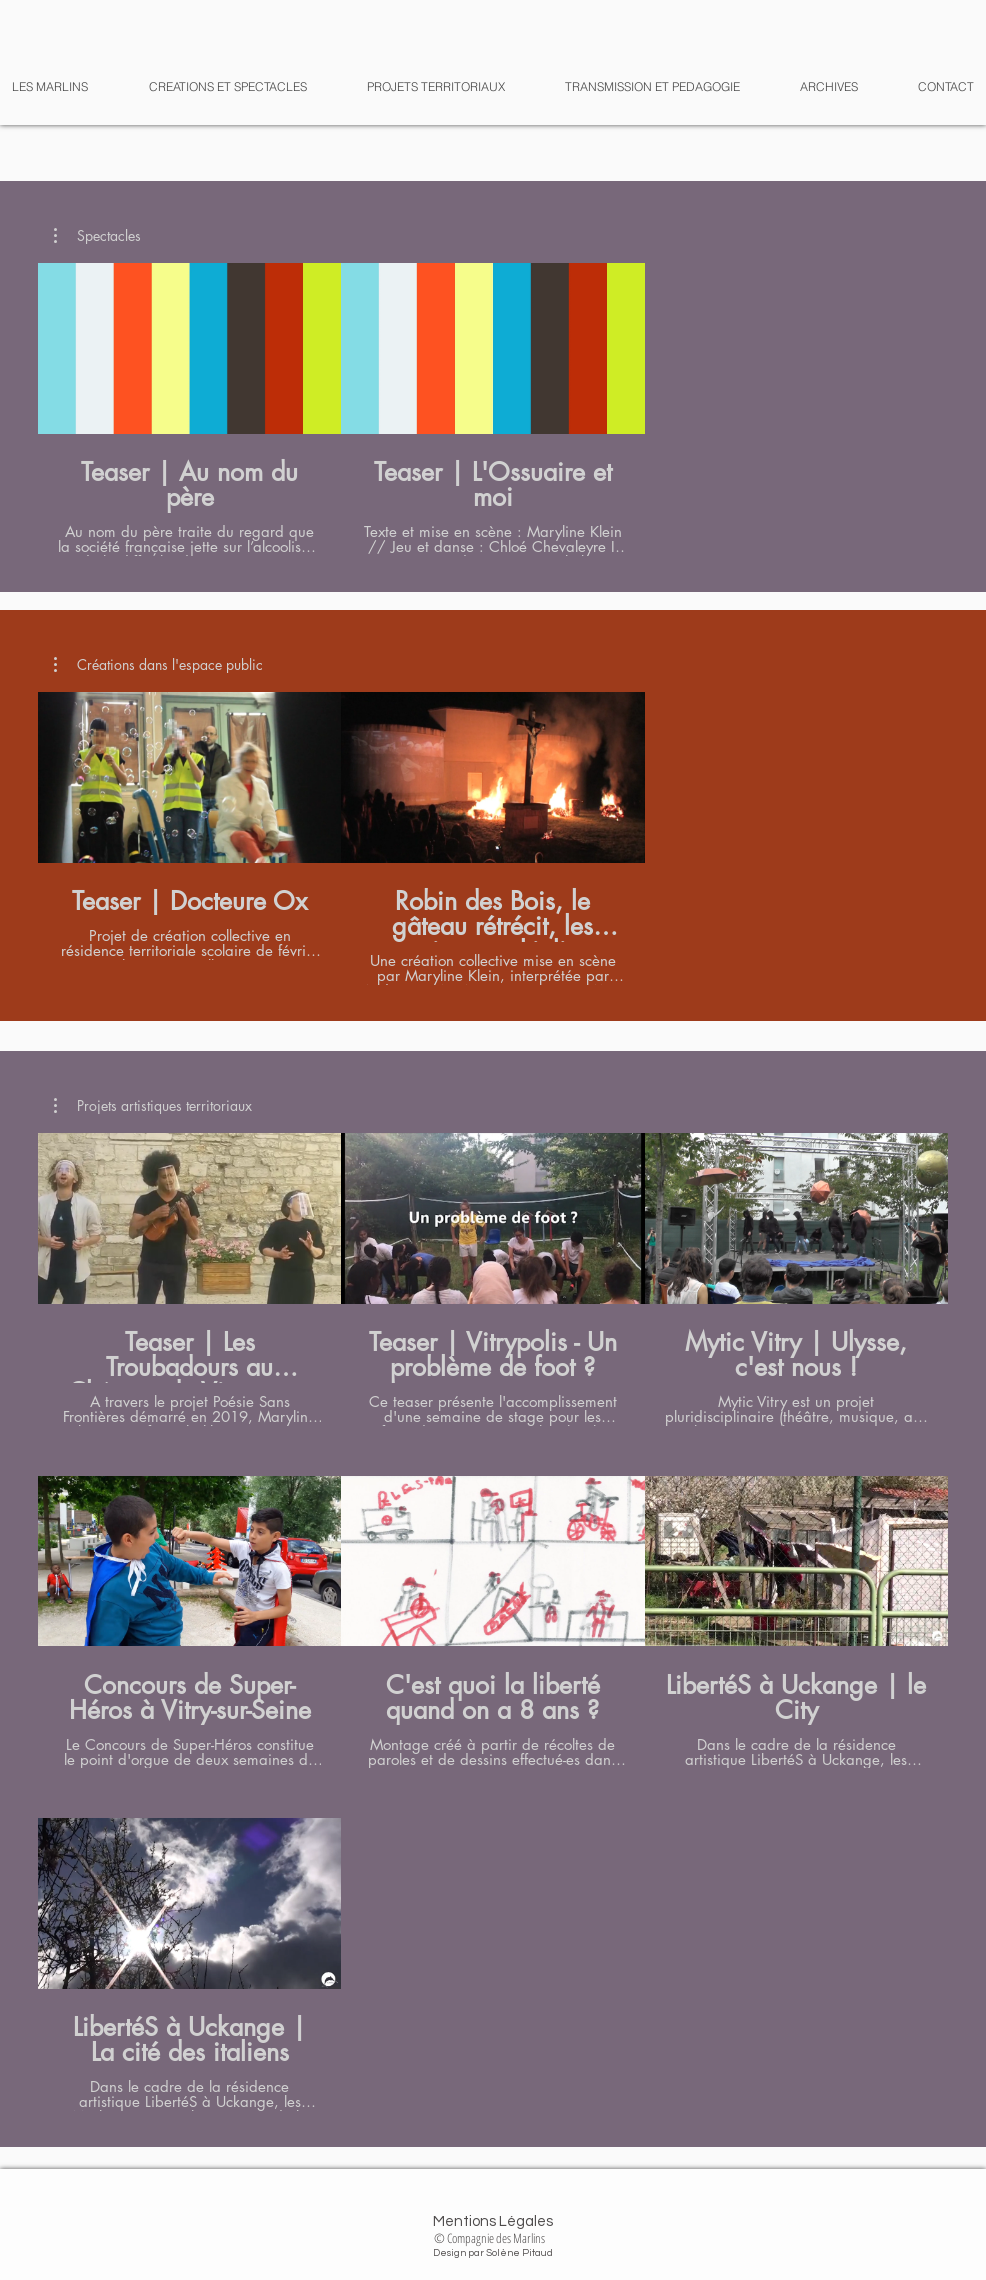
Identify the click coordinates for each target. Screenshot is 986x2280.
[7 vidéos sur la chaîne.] (493, 1622)
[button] (814, 87)
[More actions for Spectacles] (97, 236)
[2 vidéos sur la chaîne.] (493, 409)
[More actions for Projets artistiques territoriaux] (153, 1106)
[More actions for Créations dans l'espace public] (158, 665)
